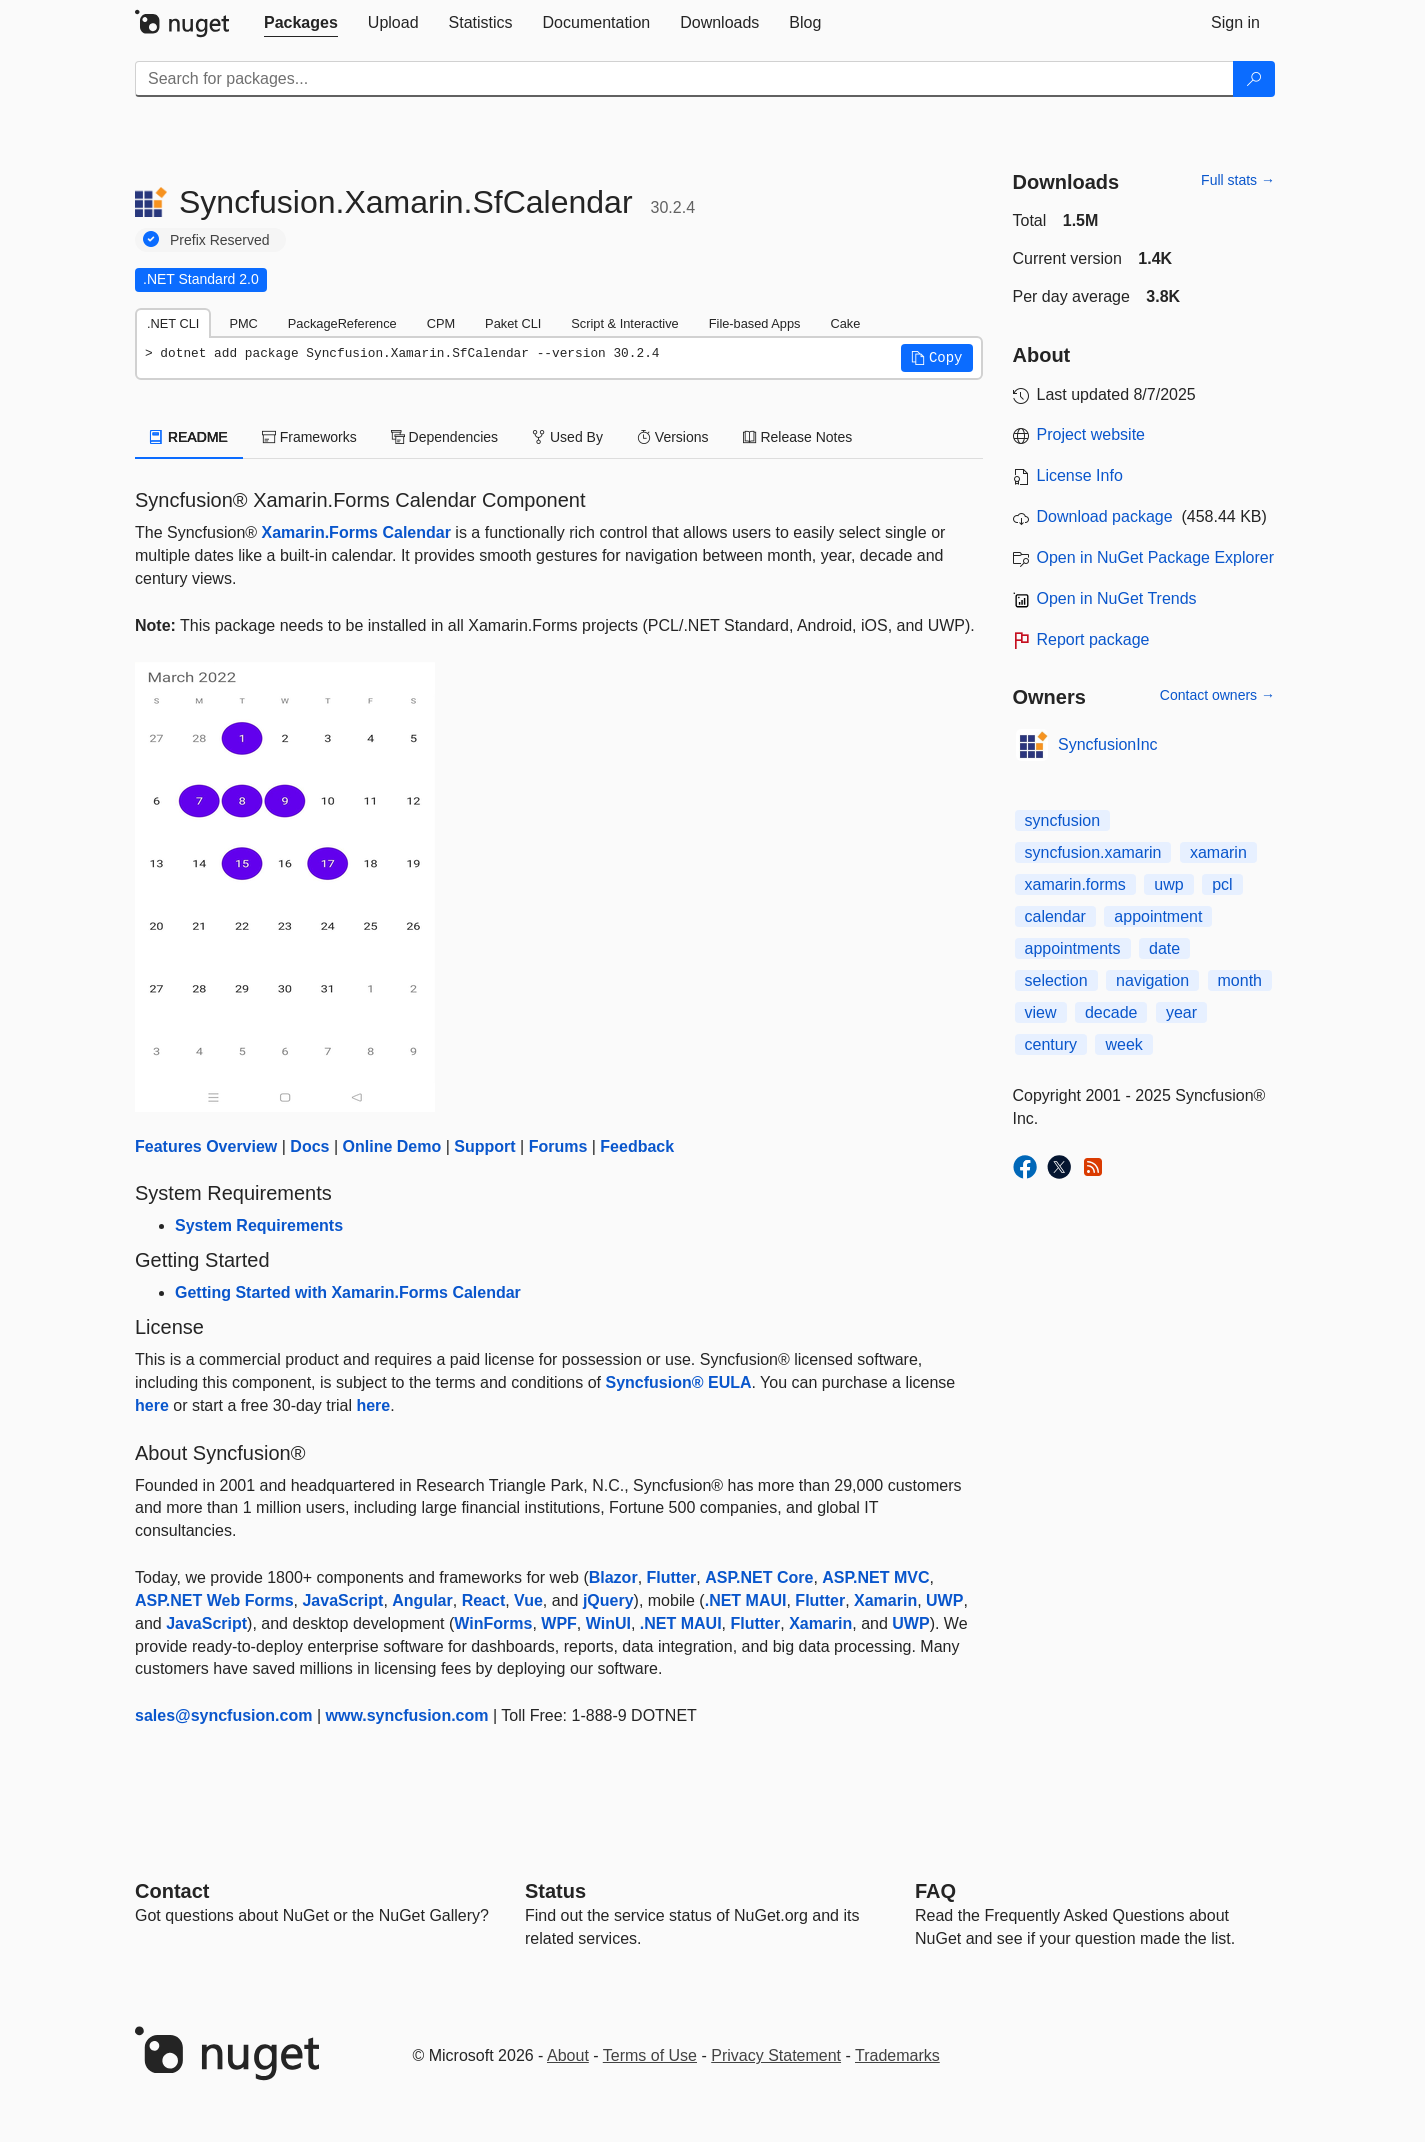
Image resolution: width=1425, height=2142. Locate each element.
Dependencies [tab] (444, 437)
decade (1111, 1012)
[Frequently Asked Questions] (935, 1891)
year (1181, 1012)
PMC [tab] (243, 323)
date (1164, 948)
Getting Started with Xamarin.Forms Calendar (348, 1292)
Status (555, 1891)
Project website (1091, 434)
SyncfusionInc (1108, 744)
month (1240, 980)
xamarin (1218, 852)
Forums (558, 1146)
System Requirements (259, 1225)
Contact (172, 1891)
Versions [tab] (673, 437)
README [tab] (189, 437)
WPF (559, 1623)
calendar (1055, 916)
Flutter (672, 1577)
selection (1056, 980)
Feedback (637, 1146)
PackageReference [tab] (342, 323)
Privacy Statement (776, 2055)
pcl (1222, 884)
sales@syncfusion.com (223, 1715)
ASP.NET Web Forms (214, 1600)
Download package (1105, 516)
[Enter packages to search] (684, 79)
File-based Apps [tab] (755, 323)
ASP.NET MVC (875, 1577)
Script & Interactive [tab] (624, 323)
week (1123, 1044)
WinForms (493, 1623)
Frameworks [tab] (309, 437)
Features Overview (206, 1146)
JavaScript (342, 1600)
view (1041, 1012)
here (152, 1405)
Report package (1093, 639)
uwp (1168, 884)
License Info (1080, 475)
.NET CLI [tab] (173, 323)
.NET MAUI (746, 1600)
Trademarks (897, 2055)
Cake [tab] (845, 323)
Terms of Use (650, 2055)
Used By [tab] (567, 437)
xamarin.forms (1075, 884)
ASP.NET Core (759, 1577)
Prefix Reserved (220, 240)
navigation (1152, 980)
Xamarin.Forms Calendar (356, 532)
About (568, 2055)
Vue (528, 1600)
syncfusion (1063, 820)
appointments (1073, 948)
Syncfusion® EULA (678, 1382)
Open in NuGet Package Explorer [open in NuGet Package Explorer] (1155, 557)
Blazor (613, 1577)
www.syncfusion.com (407, 1715)
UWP (944, 1600)
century (1051, 1044)
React (484, 1600)
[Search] (1254, 79)
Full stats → (1238, 180)
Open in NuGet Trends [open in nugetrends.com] (1117, 598)
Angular (422, 1600)
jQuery (608, 1600)
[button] (937, 358)
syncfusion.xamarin (1093, 852)
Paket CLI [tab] (513, 323)
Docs (309, 1146)
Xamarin (885, 1600)
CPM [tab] (441, 323)
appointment (1158, 916)
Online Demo (392, 1146)
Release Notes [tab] (798, 437)
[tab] (301, 23)
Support (484, 1146)
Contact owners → (1217, 695)
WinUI (608, 1623)
